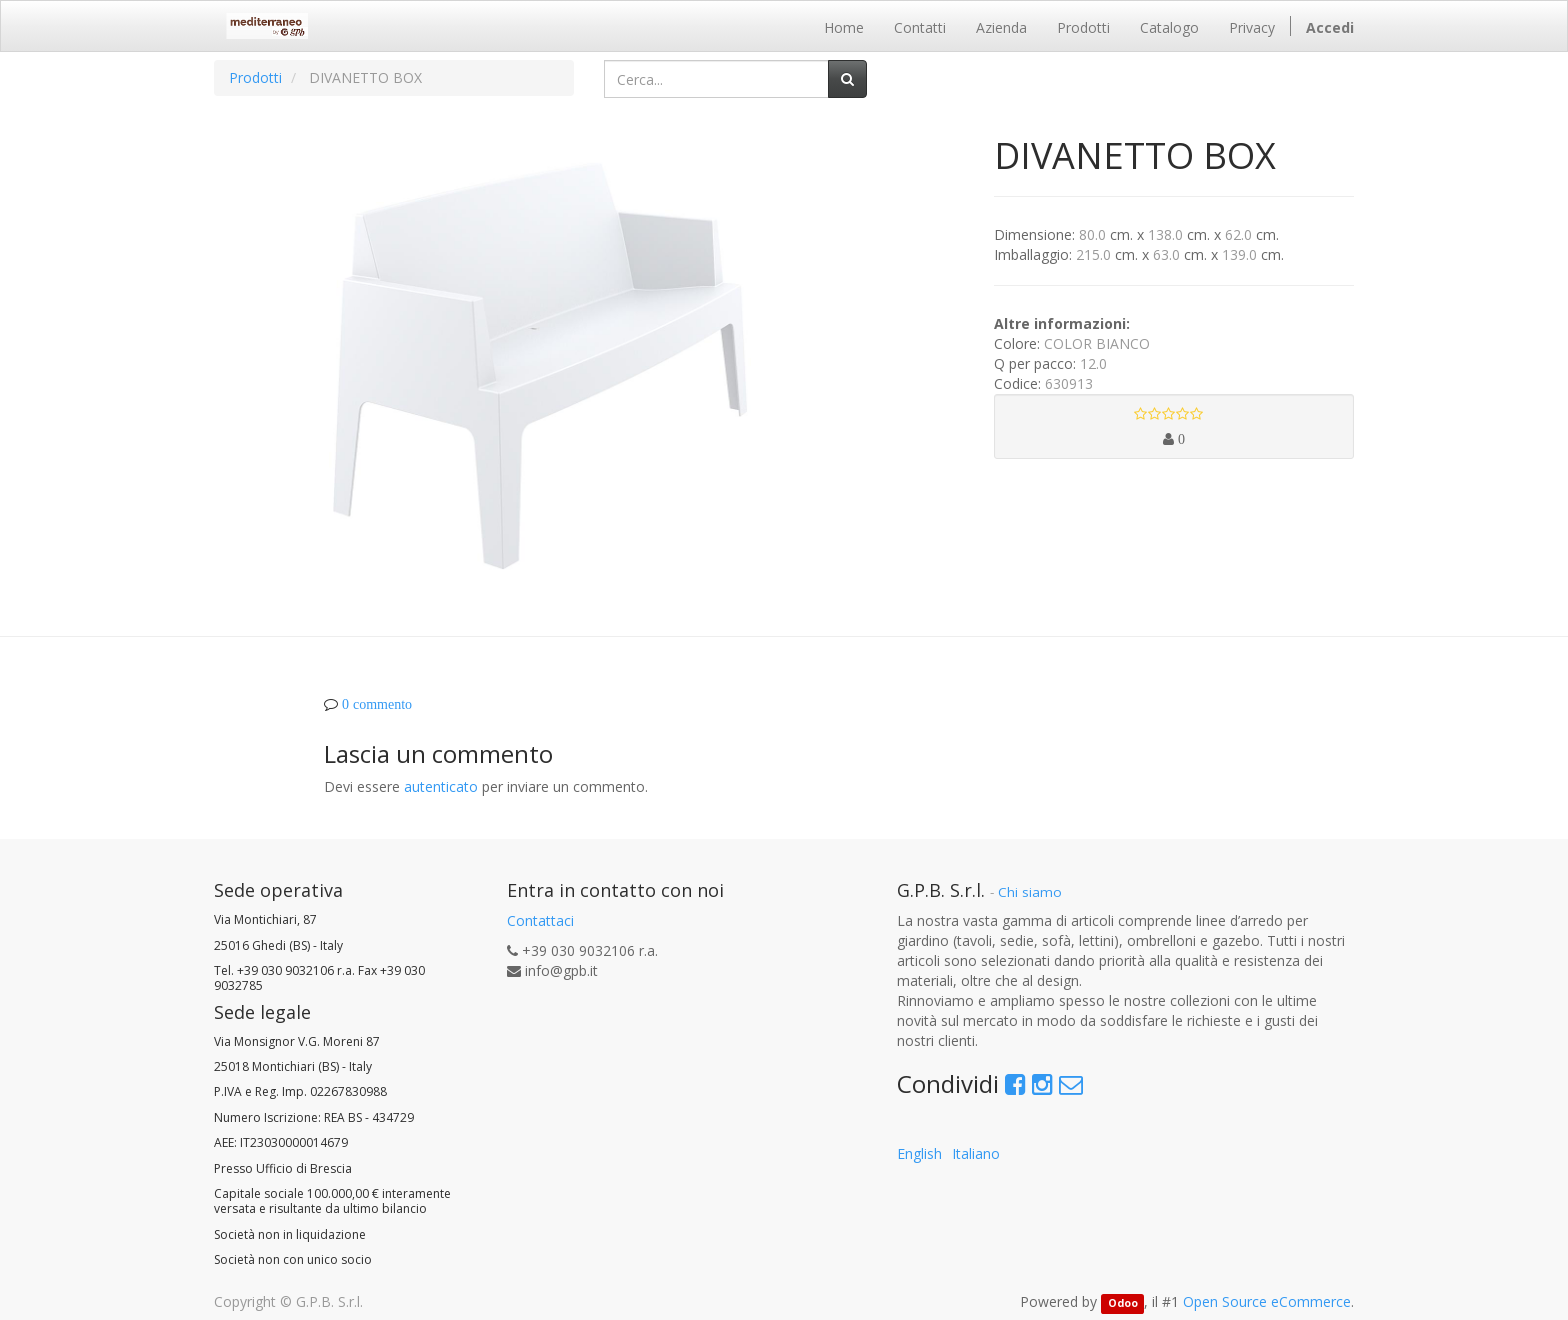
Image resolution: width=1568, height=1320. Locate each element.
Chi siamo (1030, 892)
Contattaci (540, 920)
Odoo (1123, 1303)
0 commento (377, 704)
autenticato (441, 786)
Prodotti (255, 77)
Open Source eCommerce (1267, 1301)
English (919, 1153)
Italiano (976, 1153)
